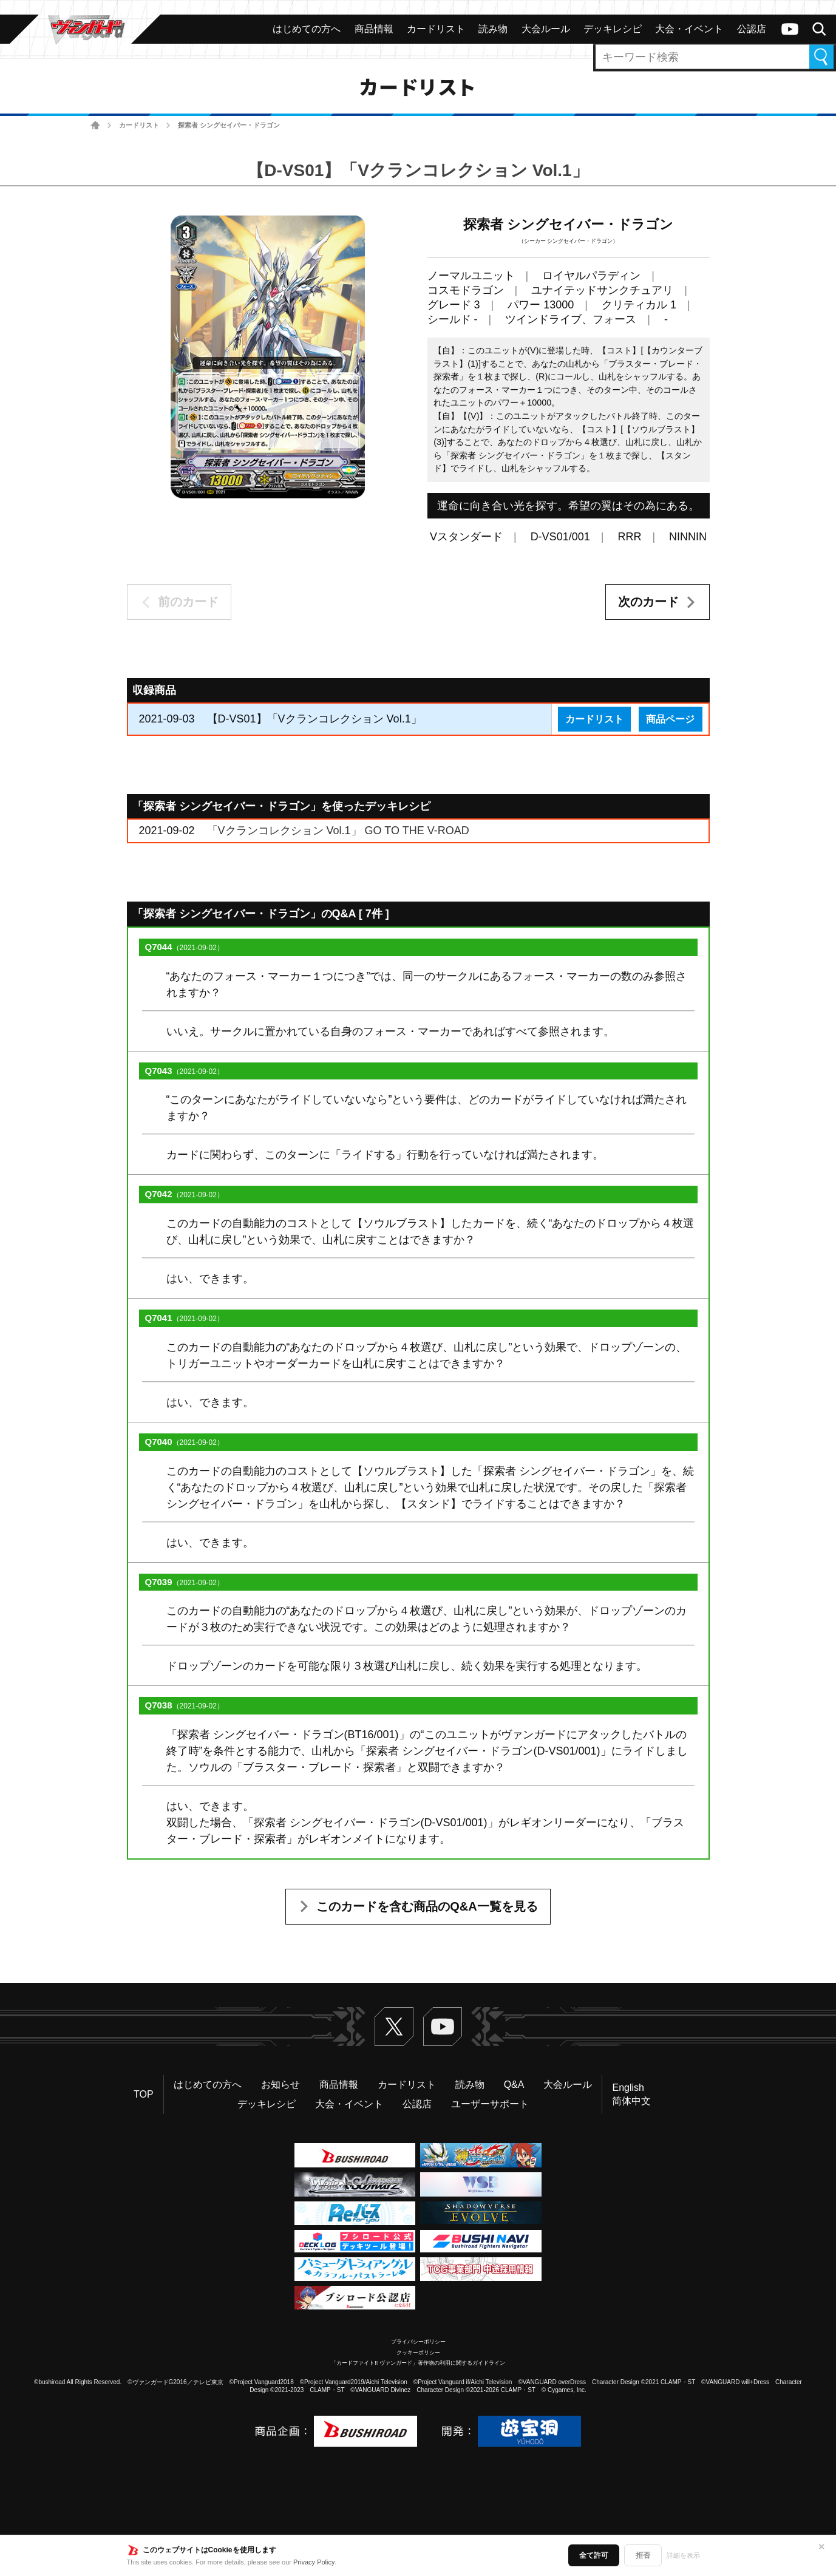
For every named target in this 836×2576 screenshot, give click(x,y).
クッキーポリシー (418, 2353)
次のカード (648, 601)
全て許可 (593, 2555)
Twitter (394, 2026)
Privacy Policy (314, 2562)
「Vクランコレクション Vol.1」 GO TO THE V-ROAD (338, 830)
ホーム (95, 125)
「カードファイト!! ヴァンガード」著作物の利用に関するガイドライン (418, 2363)
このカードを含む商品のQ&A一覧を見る (426, 1906)
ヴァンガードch (790, 29)
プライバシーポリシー (418, 2342)
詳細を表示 (683, 2555)
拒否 (643, 2555)
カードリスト (139, 125)
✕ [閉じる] (821, 2547)
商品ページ (670, 718)
